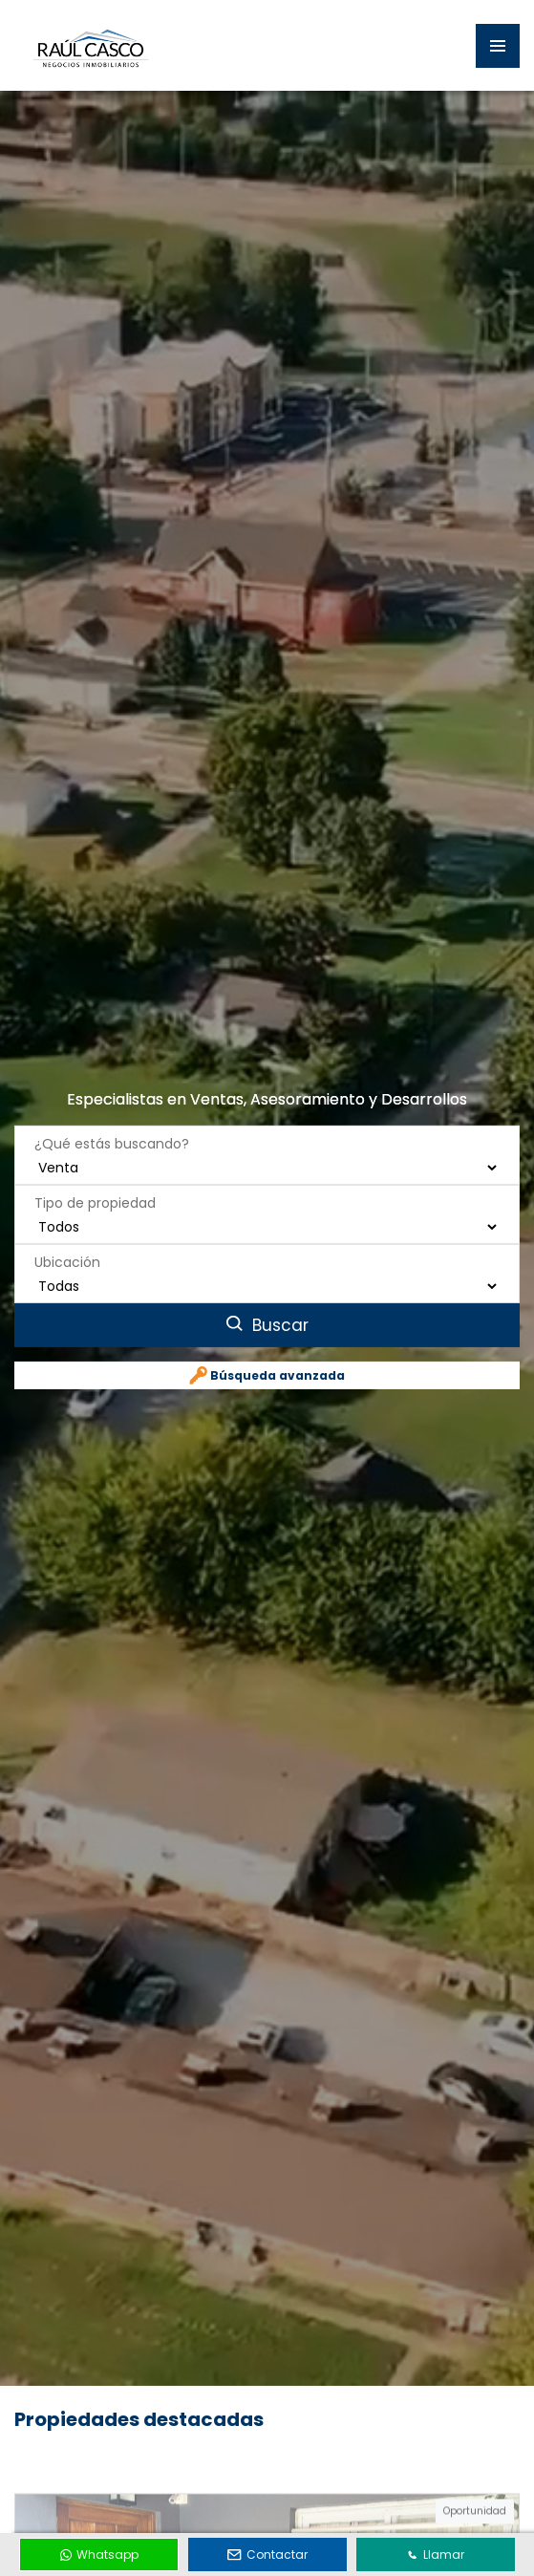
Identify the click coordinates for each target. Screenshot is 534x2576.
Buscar (267, 1299)
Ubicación (67, 1236)
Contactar (267, 2554)
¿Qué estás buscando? (111, 1117)
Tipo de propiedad (95, 1177)
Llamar (435, 2554)
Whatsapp (99, 2554)
